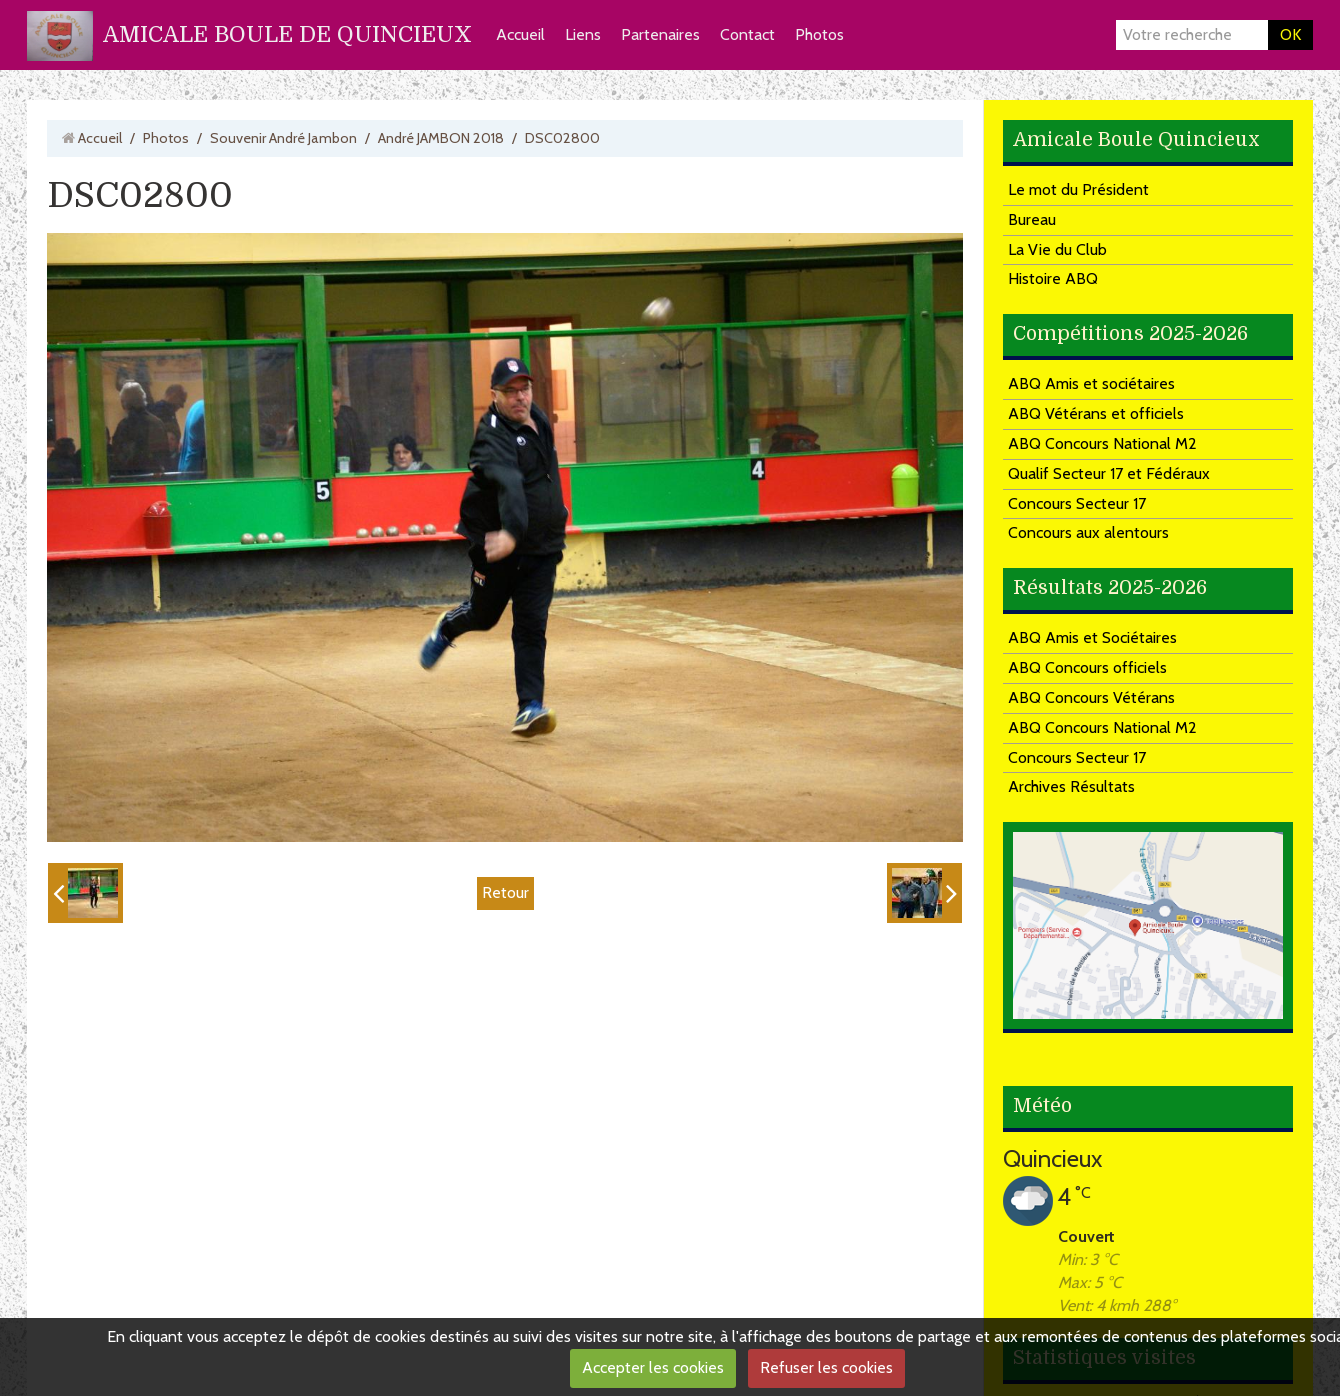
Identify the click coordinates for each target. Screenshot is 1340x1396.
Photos (819, 34)
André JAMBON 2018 (441, 138)
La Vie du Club (1057, 249)
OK (1290, 34)
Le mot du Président (1078, 189)
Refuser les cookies (826, 1367)
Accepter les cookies (653, 1367)
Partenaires (660, 34)
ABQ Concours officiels (1087, 667)
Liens (583, 34)
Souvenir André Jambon (283, 138)
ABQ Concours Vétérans (1091, 697)
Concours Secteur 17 (1077, 503)
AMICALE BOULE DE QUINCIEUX (287, 34)
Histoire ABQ (1053, 278)
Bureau (1032, 219)
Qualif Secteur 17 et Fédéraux (1109, 473)
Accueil (520, 34)
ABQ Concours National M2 (1102, 443)
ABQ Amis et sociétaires (1091, 383)
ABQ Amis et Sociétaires (1092, 637)
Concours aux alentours (1088, 532)
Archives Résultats (1071, 786)
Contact (747, 34)
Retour (505, 892)
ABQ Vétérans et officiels (1096, 413)
